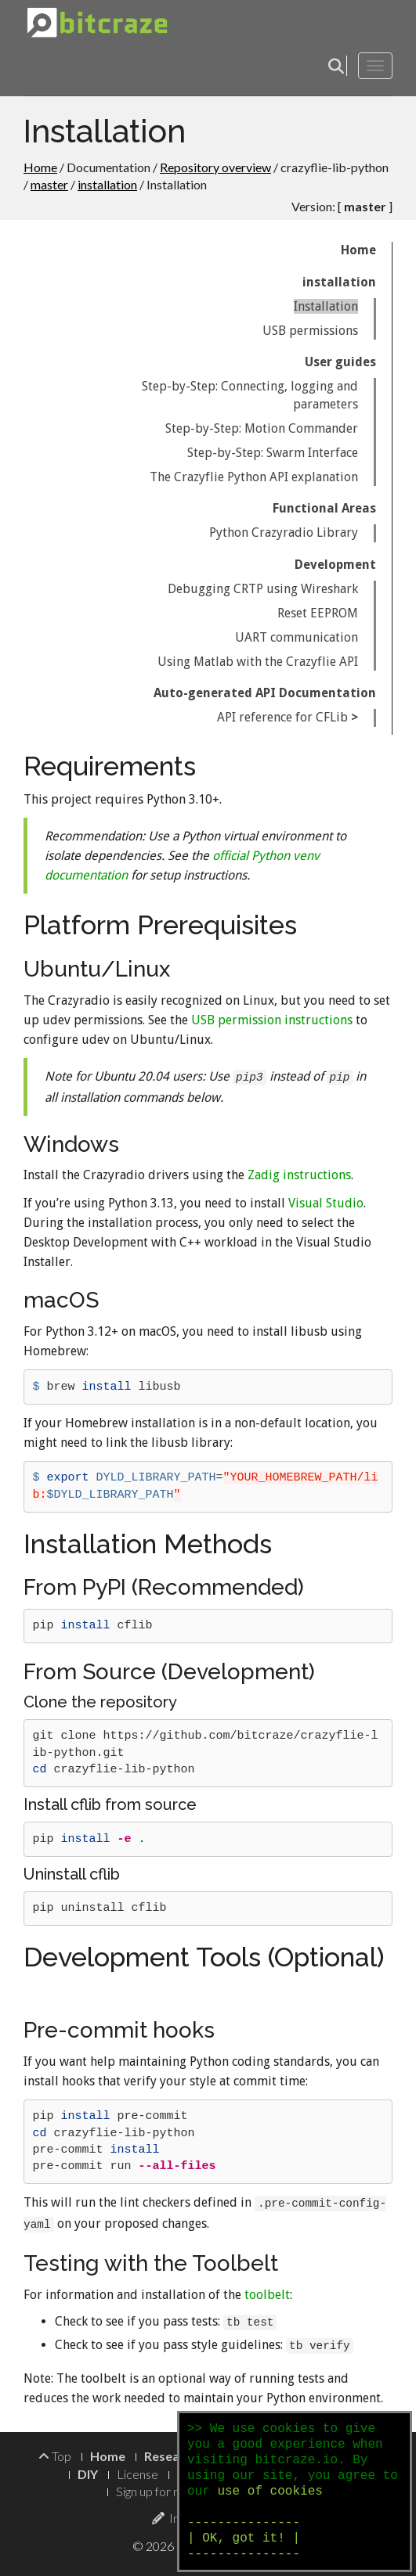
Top (54, 2455)
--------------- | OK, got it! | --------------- (243, 2538)
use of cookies (269, 2491)
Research (171, 2455)
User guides (340, 361)
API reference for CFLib (282, 717)
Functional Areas (324, 508)
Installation (326, 306)
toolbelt (267, 2294)
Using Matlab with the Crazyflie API (257, 661)
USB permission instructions (272, 1020)
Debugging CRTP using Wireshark (263, 588)
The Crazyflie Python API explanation (254, 477)
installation (107, 184)
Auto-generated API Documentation (265, 692)
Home (40, 167)
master (49, 184)
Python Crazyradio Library (283, 532)
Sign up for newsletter (174, 2491)
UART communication (296, 637)
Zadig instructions (299, 1174)
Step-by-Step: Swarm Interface (272, 452)
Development (335, 564)
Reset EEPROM (317, 613)
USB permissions (310, 330)
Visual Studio (326, 1203)
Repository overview (215, 167)
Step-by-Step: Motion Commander (261, 428)
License (137, 2473)
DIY (88, 2473)
